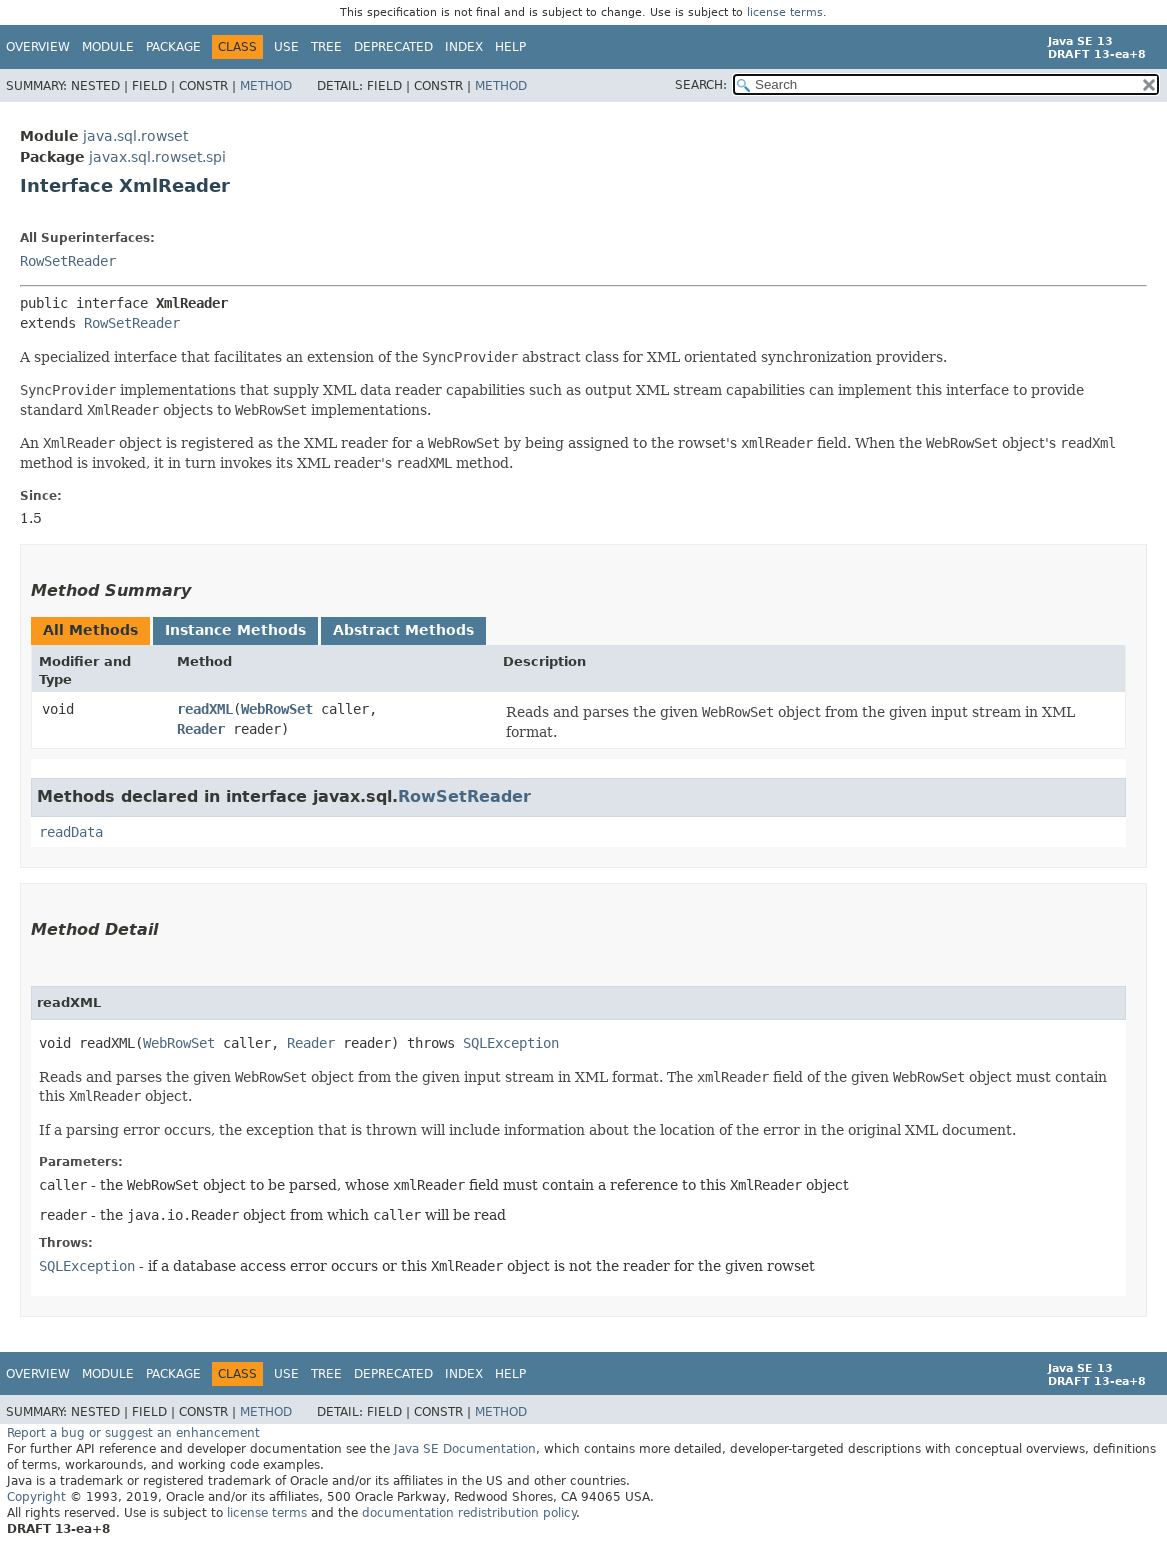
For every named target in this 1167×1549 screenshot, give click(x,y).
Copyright (36, 1497)
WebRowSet (277, 709)
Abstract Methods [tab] (403, 630)
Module (108, 47)
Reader (201, 729)
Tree (326, 47)
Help (510, 47)
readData (71, 832)
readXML (205, 709)
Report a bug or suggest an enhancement (133, 1433)
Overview (38, 47)
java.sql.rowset (135, 136)
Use (286, 47)
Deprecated (393, 47)
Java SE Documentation (465, 1449)
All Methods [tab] (90, 630)
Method (266, 86)
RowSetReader (68, 261)
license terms (785, 12)
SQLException (511, 1043)
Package (173, 47)
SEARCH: (701, 85)
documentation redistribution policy (469, 1513)
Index (464, 47)
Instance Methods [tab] (235, 630)
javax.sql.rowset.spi (157, 157)
